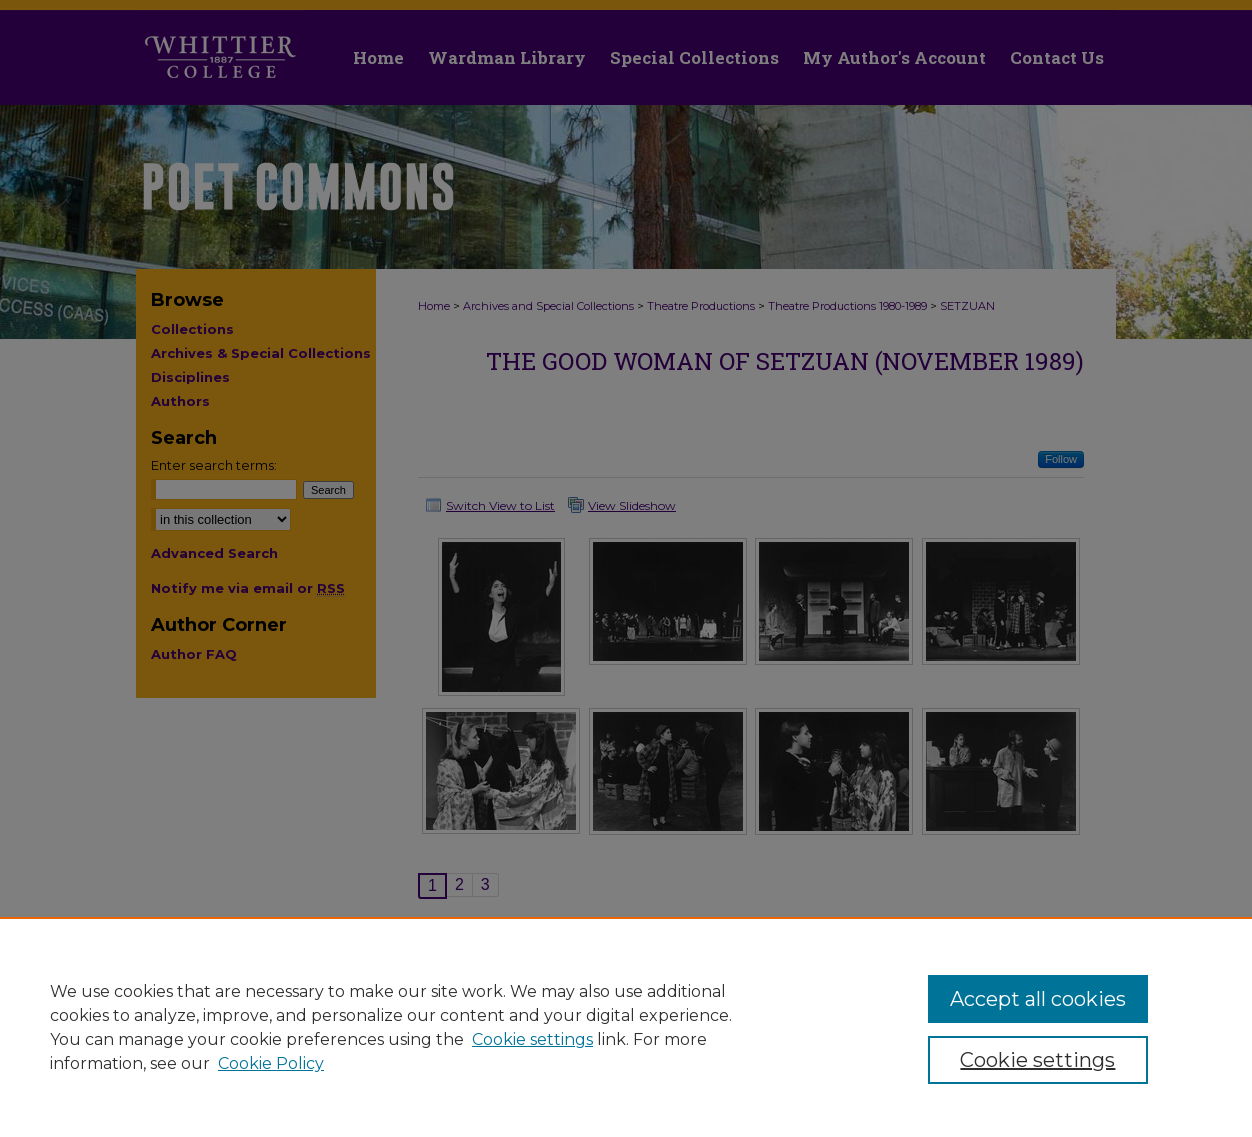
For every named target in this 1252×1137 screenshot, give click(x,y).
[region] (626, 1027)
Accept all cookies (1038, 999)
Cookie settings (532, 1039)
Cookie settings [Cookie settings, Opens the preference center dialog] (1037, 1060)
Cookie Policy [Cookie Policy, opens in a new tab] (271, 1063)
